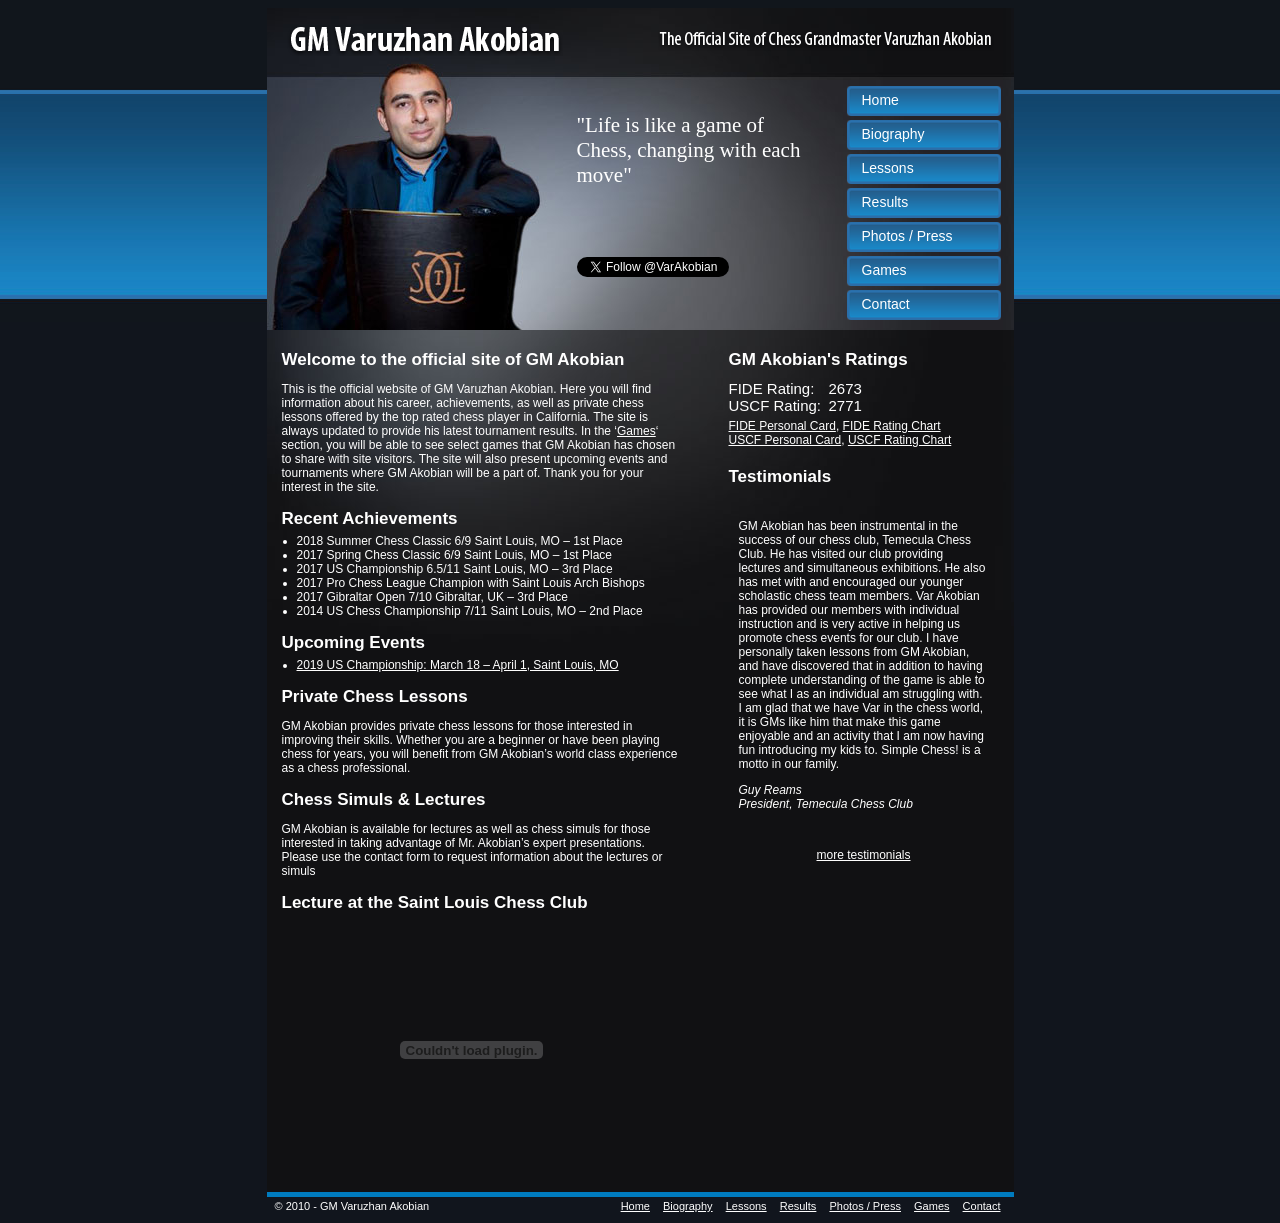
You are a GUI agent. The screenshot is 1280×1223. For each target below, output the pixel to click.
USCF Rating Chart (899, 440)
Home (880, 100)
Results (885, 202)
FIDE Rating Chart (892, 426)
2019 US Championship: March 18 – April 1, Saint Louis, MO (458, 665)
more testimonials (863, 855)
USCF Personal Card (785, 440)
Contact (886, 304)
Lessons (888, 168)
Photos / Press (907, 236)
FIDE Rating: (772, 388)
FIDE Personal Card (782, 426)
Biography (893, 134)
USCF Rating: (775, 405)
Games (884, 270)
